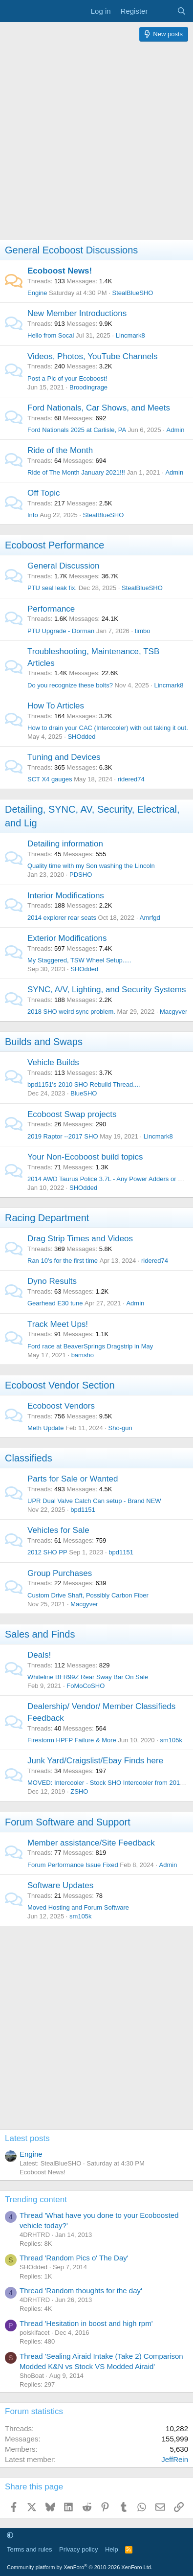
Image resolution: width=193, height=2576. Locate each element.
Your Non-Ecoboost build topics (85, 1157)
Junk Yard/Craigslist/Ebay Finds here (95, 1760)
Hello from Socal (50, 335)
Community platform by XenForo (79, 2567)
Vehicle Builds (53, 1062)
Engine (37, 292)
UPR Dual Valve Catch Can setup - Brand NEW (94, 1501)
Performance (51, 609)
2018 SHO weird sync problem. (71, 1011)
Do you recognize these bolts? (70, 685)
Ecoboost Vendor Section (60, 1385)
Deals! (39, 1655)
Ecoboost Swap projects (71, 1114)
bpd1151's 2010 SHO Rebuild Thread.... (83, 1084)
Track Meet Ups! (57, 1324)
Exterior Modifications (67, 938)
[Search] (181, 11)
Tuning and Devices (64, 757)
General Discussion (63, 565)
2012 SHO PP (47, 1552)
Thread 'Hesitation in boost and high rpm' (86, 2323)
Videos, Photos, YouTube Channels (92, 356)
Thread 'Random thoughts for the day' (81, 2290)
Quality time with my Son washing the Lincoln (91, 865)
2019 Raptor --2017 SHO (62, 1136)
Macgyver (173, 1011)
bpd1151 (82, 1509)
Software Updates (60, 1885)
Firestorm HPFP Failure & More (71, 1740)
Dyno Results (52, 1281)
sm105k (171, 1740)
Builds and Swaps (44, 1041)
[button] (10, 2535)
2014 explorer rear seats (61, 917)
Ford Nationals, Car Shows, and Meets (98, 407)
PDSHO (80, 874)
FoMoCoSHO (85, 1685)
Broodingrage (88, 387)
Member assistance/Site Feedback (91, 1842)
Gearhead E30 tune (55, 1303)
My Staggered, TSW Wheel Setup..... (79, 960)
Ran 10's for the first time (62, 1260)
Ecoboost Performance (54, 545)
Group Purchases (59, 1573)
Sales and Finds (40, 1634)
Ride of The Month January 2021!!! (76, 472)
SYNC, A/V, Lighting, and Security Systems (106, 989)
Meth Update (45, 1428)
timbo (142, 631)
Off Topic (43, 493)
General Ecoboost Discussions (71, 250)
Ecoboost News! (59, 270)
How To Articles (55, 705)
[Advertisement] (96, 143)
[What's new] (162, 11)
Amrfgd (150, 917)
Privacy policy (78, 2549)
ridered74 (131, 779)
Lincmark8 (130, 335)
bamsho (82, 1355)
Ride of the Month (60, 450)
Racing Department (47, 1217)
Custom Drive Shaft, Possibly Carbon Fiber (88, 1595)
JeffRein (174, 2459)
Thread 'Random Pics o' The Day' (74, 2258)
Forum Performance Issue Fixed (72, 1865)
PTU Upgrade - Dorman (60, 631)
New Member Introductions (77, 313)
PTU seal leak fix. (52, 588)
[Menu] (13, 11)
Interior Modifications (65, 895)
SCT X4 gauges (49, 779)
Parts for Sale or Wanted (72, 1478)
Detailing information (65, 843)
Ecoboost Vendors (61, 1406)
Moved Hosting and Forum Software (78, 1907)
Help (111, 2549)
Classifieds (28, 1458)
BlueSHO (83, 1093)
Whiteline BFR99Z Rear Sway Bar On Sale (87, 1677)
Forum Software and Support (67, 1822)
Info (32, 515)
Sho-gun (120, 1428)
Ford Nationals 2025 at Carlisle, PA (76, 429)
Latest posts (27, 2138)
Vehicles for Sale (58, 1530)
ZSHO (79, 1791)
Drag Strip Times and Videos (80, 1238)
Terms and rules (29, 2549)
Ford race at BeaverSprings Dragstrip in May (90, 1346)
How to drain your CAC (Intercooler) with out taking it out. (107, 727)
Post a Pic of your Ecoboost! (67, 378)
